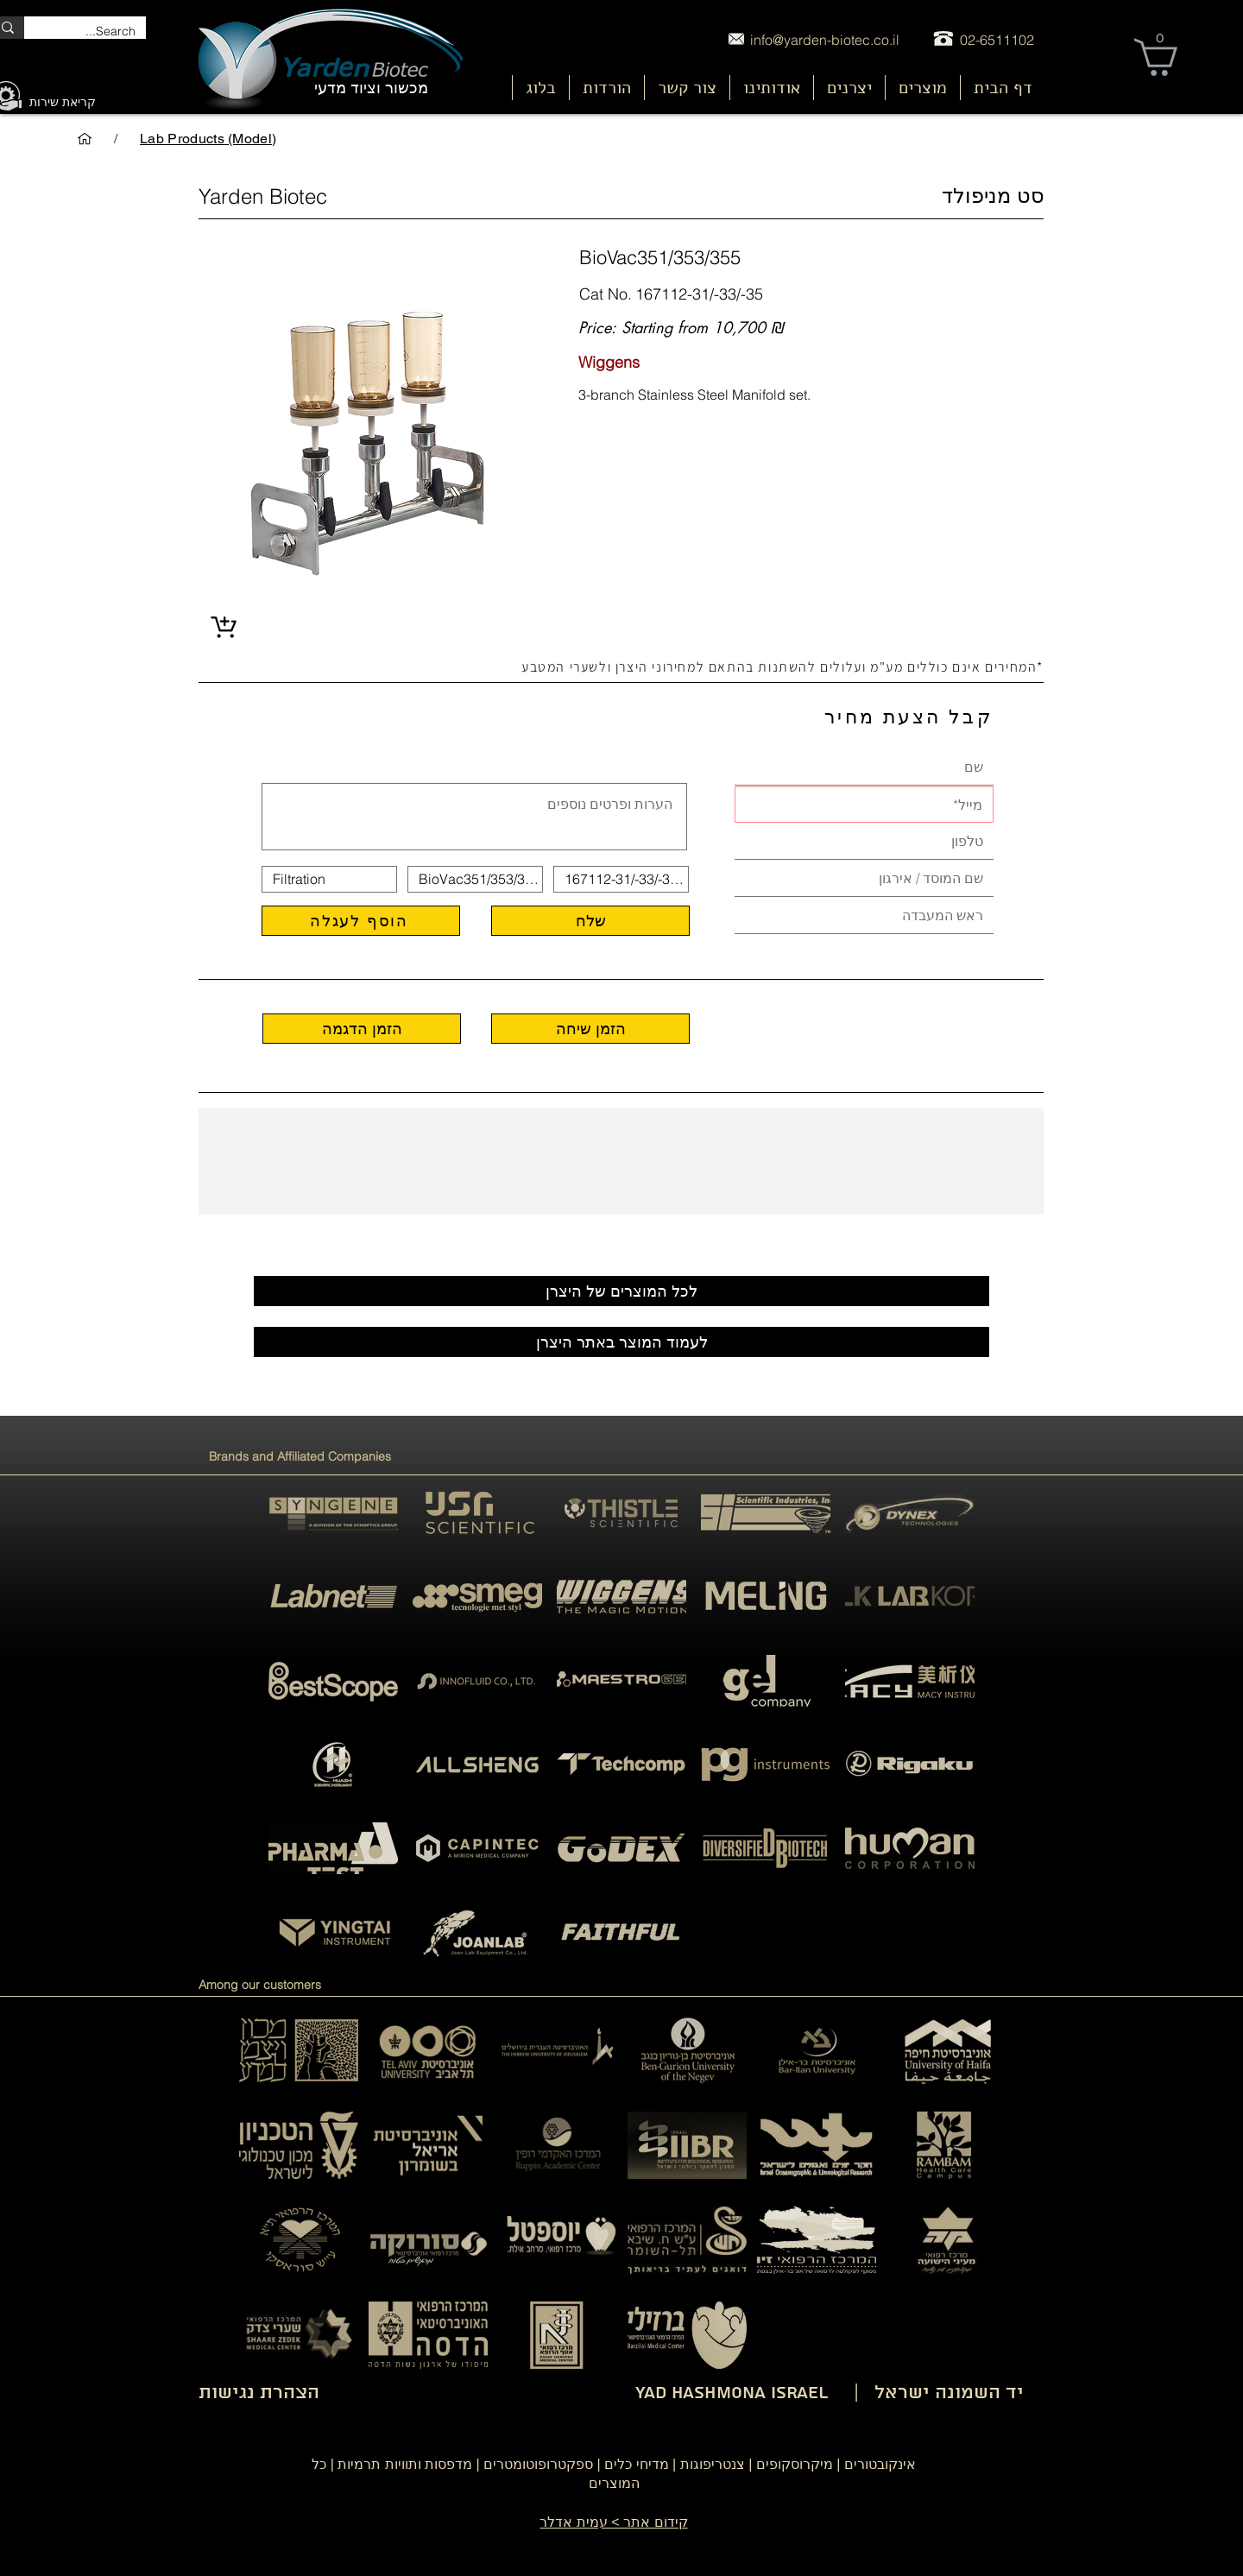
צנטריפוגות (712, 2464)
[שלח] (590, 921)
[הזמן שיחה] (590, 1028)
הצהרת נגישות (259, 2393)
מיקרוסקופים (794, 2464)
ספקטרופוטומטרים (538, 2464)
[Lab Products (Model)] (208, 138)
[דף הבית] (84, 138)
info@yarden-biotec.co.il (824, 39)
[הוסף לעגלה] (361, 921)
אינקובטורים (880, 2464)
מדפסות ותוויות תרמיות (405, 2464)
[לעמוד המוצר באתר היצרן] (621, 1342)
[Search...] (98, 31)
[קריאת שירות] (63, 103)
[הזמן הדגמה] (361, 1028)
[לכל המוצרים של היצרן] (621, 1291)
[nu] (924, 96)
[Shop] (223, 627)
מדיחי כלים (636, 2464)
